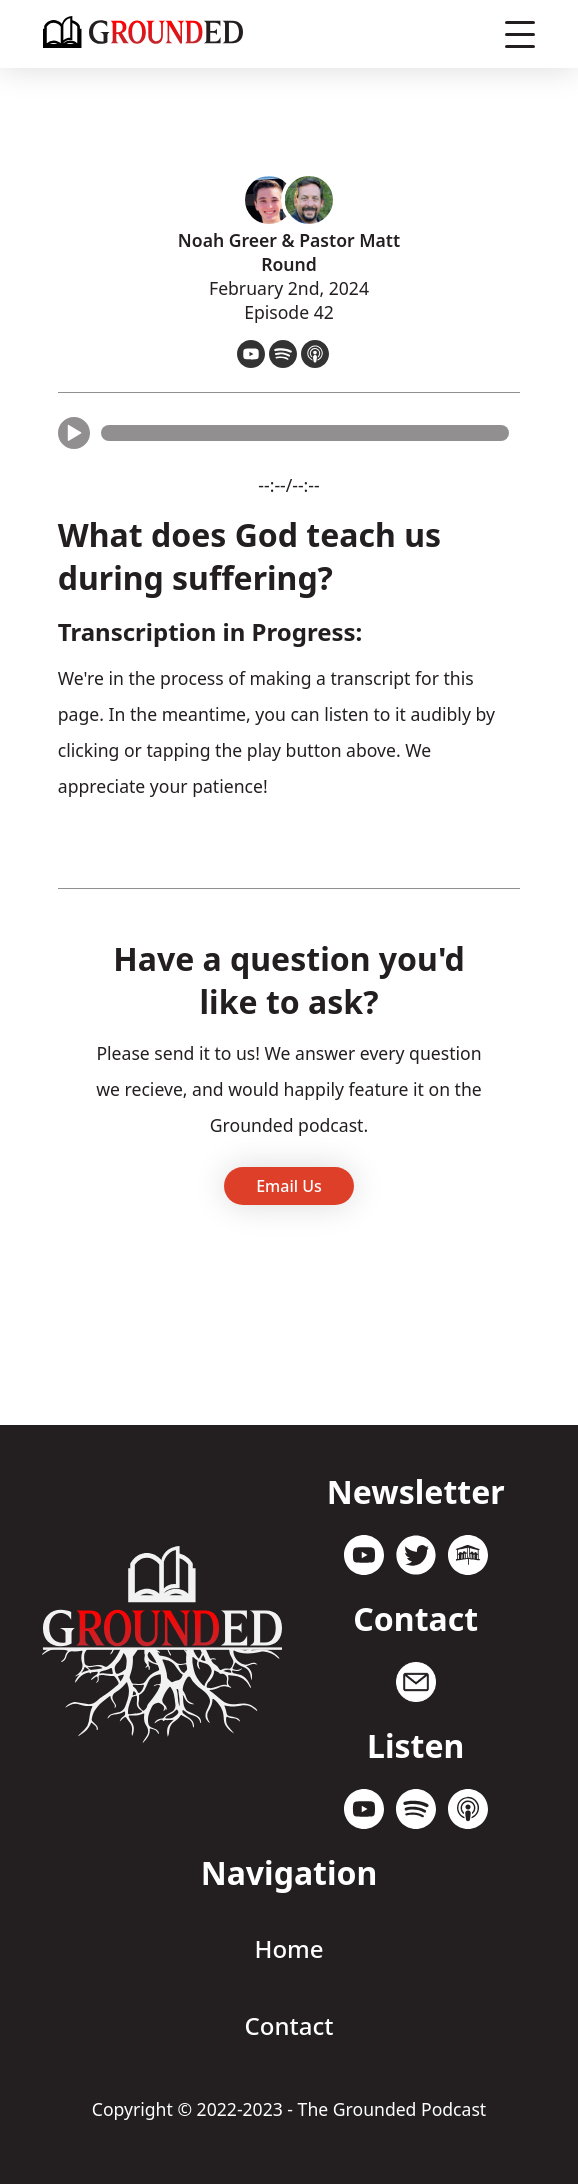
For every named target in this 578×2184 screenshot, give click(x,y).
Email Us (289, 1186)
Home (288, 1948)
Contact (289, 2025)
